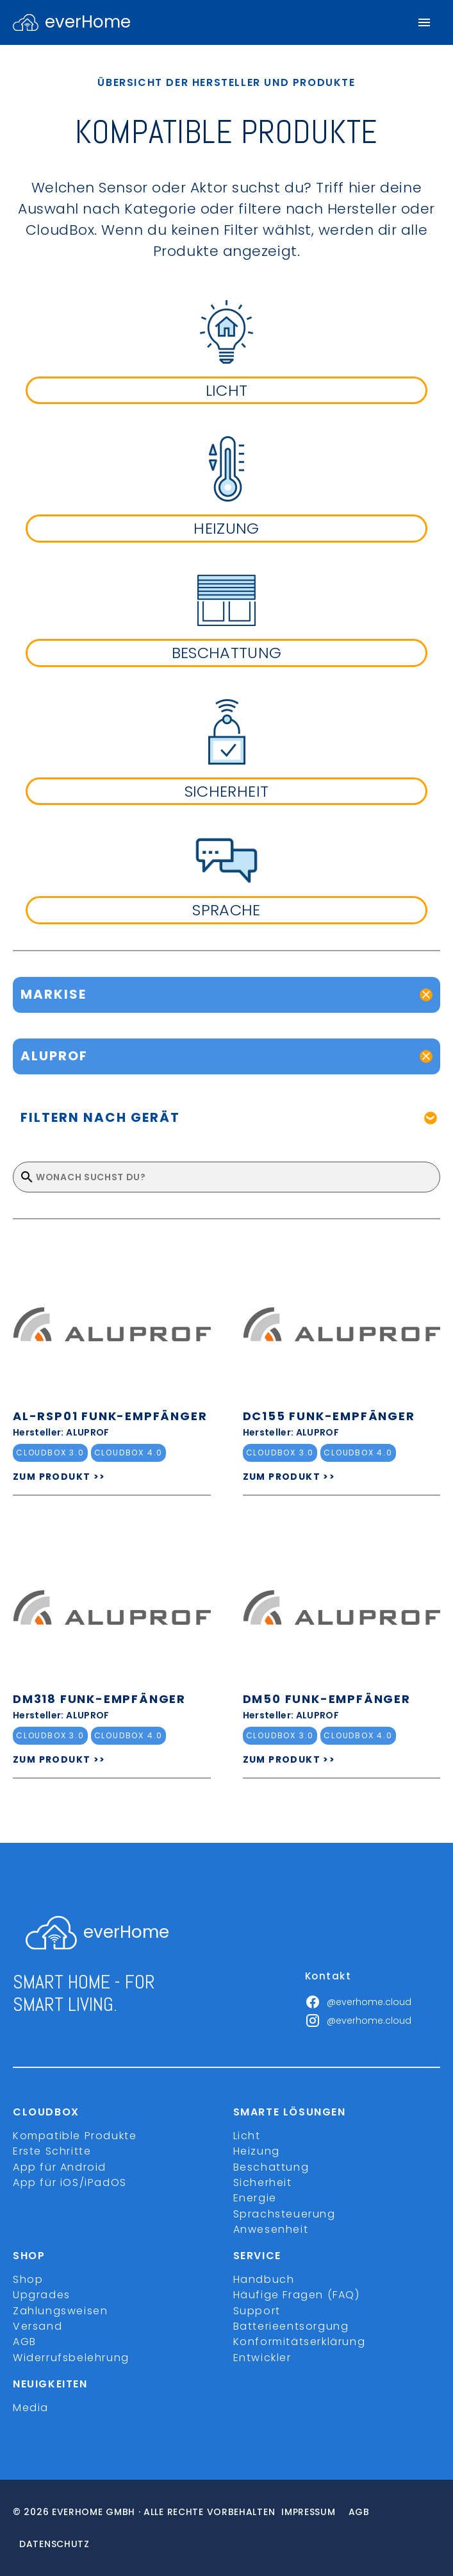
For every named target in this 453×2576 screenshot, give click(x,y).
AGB (25, 2341)
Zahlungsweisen (60, 2310)
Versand (37, 2326)
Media (31, 2407)
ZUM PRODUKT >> (59, 1476)
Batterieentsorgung (291, 2326)
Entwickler (262, 2357)
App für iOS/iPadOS (70, 2182)
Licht (247, 2135)
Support (257, 2310)
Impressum (308, 2511)
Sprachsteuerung (284, 2214)
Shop (28, 2279)
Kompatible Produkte (74, 2135)
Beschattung (271, 2167)
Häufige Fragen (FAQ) (296, 2294)
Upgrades (41, 2294)
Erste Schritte (52, 2151)
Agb (359, 2511)
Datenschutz (54, 2544)
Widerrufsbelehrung (71, 2357)
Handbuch (264, 2279)
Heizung (256, 2151)
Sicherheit (262, 2182)
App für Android (59, 2167)
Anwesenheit (271, 2229)
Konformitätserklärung (299, 2341)
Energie (255, 2197)
